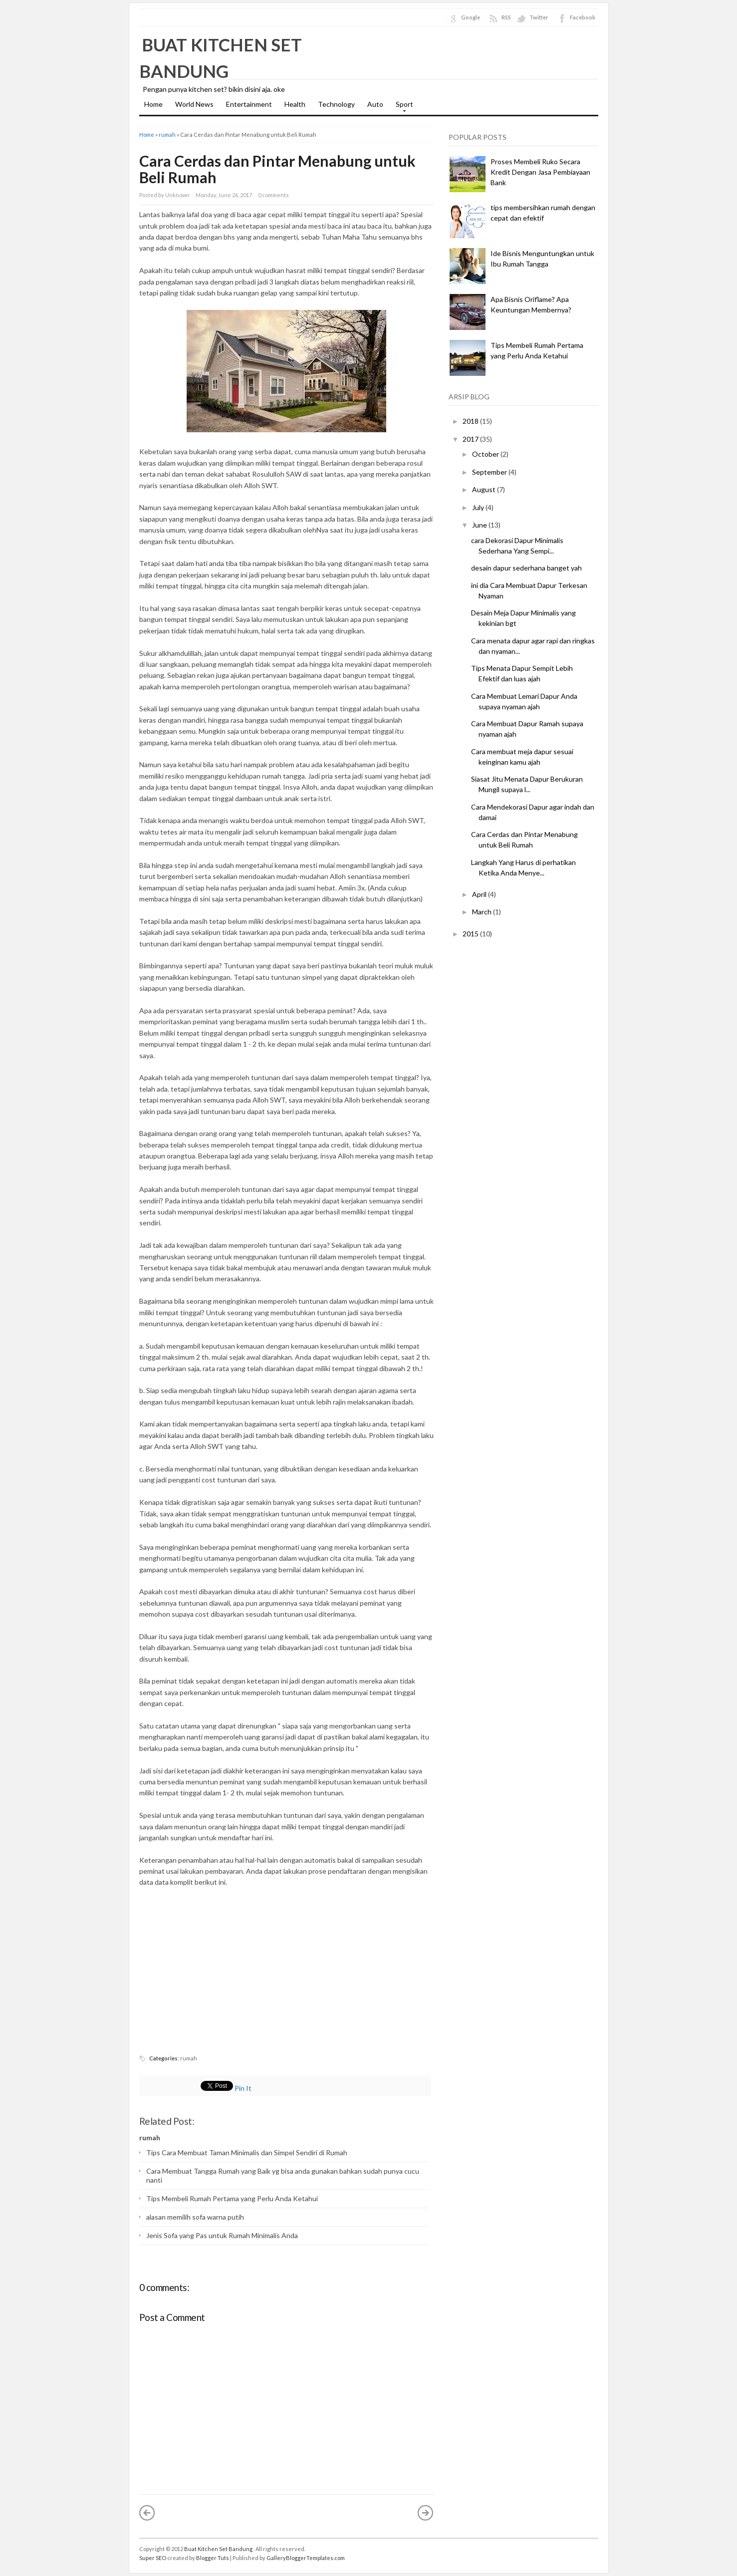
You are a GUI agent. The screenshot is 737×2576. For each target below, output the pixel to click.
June (479, 525)
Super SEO (152, 2558)
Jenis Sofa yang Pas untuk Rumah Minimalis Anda (222, 2235)
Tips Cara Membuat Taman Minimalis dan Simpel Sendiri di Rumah (246, 2152)
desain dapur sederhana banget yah (526, 568)
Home (153, 104)
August (483, 489)
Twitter (538, 17)
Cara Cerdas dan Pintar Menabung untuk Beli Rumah (277, 169)
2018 (471, 421)
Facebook (582, 17)
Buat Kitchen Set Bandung (218, 2549)
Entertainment (249, 104)
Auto (375, 104)
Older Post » (426, 2513)
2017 (471, 439)
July (478, 507)
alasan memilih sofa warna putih (195, 2217)
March (481, 911)
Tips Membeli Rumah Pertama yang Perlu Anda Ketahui (232, 2198)
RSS (506, 17)
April (479, 894)
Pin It (243, 2088)
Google (470, 17)
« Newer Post (147, 2513)
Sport (402, 107)
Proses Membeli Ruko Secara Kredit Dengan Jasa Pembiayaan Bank (540, 172)
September (489, 472)
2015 (471, 933)
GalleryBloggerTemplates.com (305, 2558)
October (485, 454)
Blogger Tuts (212, 2558)
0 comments (273, 195)
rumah (167, 134)
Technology (336, 104)
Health (294, 104)
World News (194, 104)
